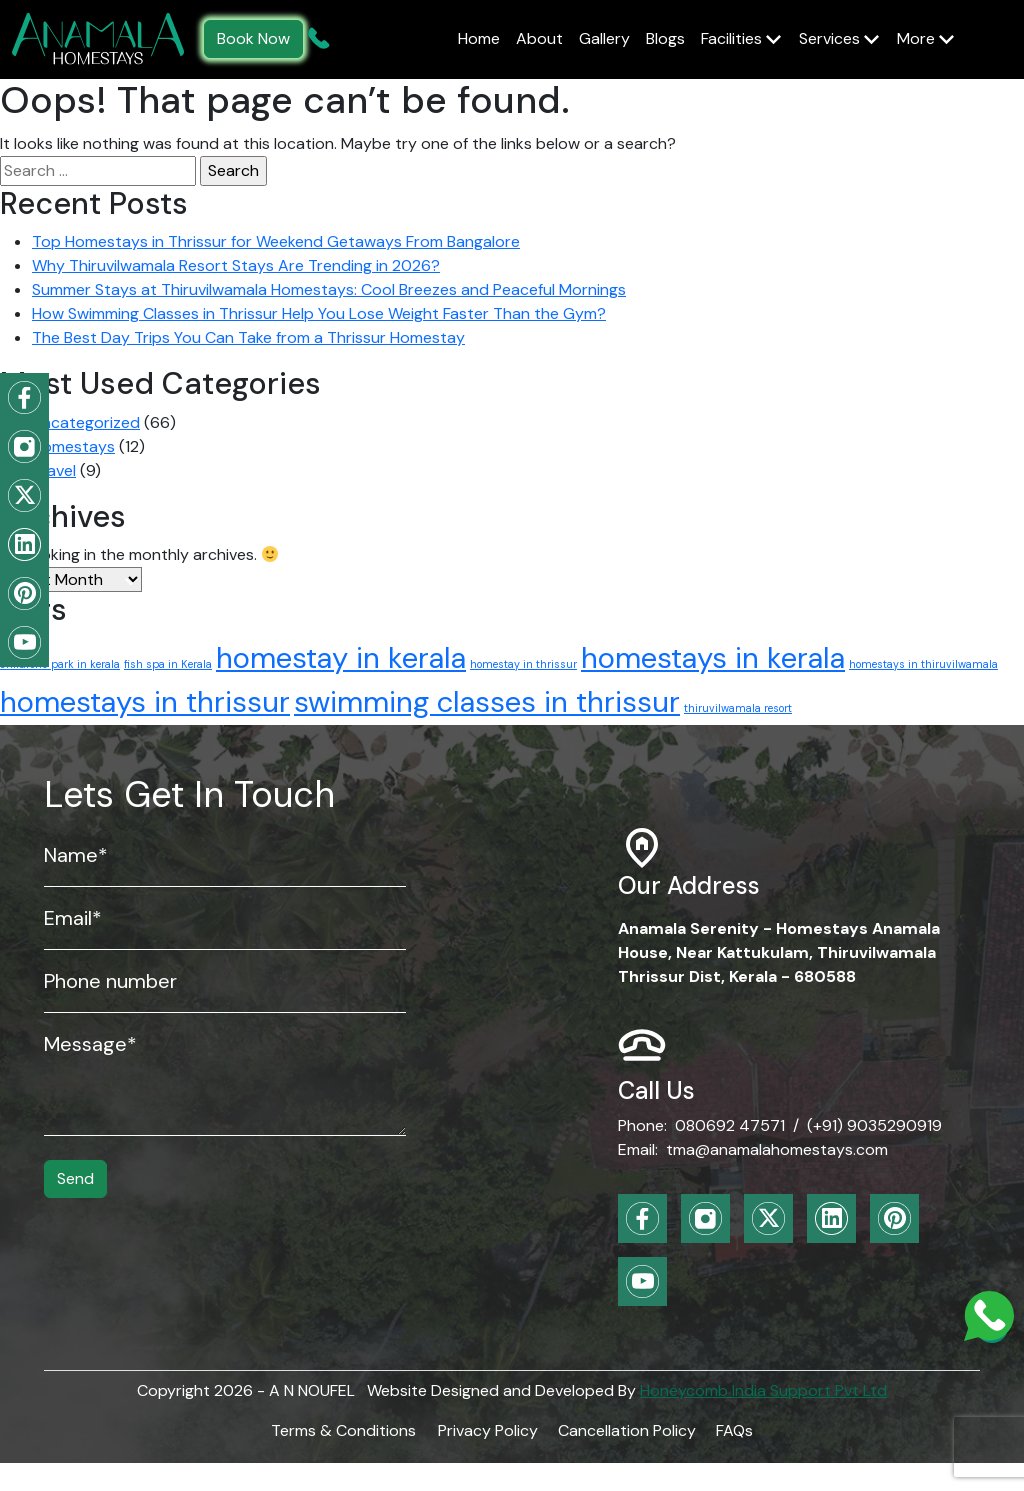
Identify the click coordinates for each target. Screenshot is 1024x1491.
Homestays (73, 446)
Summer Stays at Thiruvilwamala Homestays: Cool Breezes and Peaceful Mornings (329, 289)
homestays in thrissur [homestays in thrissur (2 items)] (145, 702)
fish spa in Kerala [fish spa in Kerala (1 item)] (168, 664)
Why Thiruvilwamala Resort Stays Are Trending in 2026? (236, 265)
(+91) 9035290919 (874, 1125)
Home (479, 38)
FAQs (734, 1430)
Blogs (665, 38)
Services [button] (831, 38)
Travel (54, 470)
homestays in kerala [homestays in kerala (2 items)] (713, 658)
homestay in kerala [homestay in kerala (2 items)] (341, 658)
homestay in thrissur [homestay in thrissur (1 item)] (523, 664)
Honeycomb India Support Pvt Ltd (763, 1390)
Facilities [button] (733, 38)
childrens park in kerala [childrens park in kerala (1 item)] (60, 664)
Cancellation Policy (627, 1430)
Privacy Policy (488, 1430)
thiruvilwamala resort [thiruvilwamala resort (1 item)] (738, 708)
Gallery (604, 38)
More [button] (918, 38)
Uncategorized (86, 422)
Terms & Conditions (343, 1430)
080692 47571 (730, 1125)
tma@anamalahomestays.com (777, 1149)
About (539, 38)
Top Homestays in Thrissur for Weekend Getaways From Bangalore (276, 241)
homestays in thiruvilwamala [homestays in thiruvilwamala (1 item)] (923, 664)
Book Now (253, 38)
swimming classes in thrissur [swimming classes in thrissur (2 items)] (487, 702)
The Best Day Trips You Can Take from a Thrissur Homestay (248, 337)
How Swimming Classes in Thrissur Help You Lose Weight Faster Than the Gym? (319, 313)
